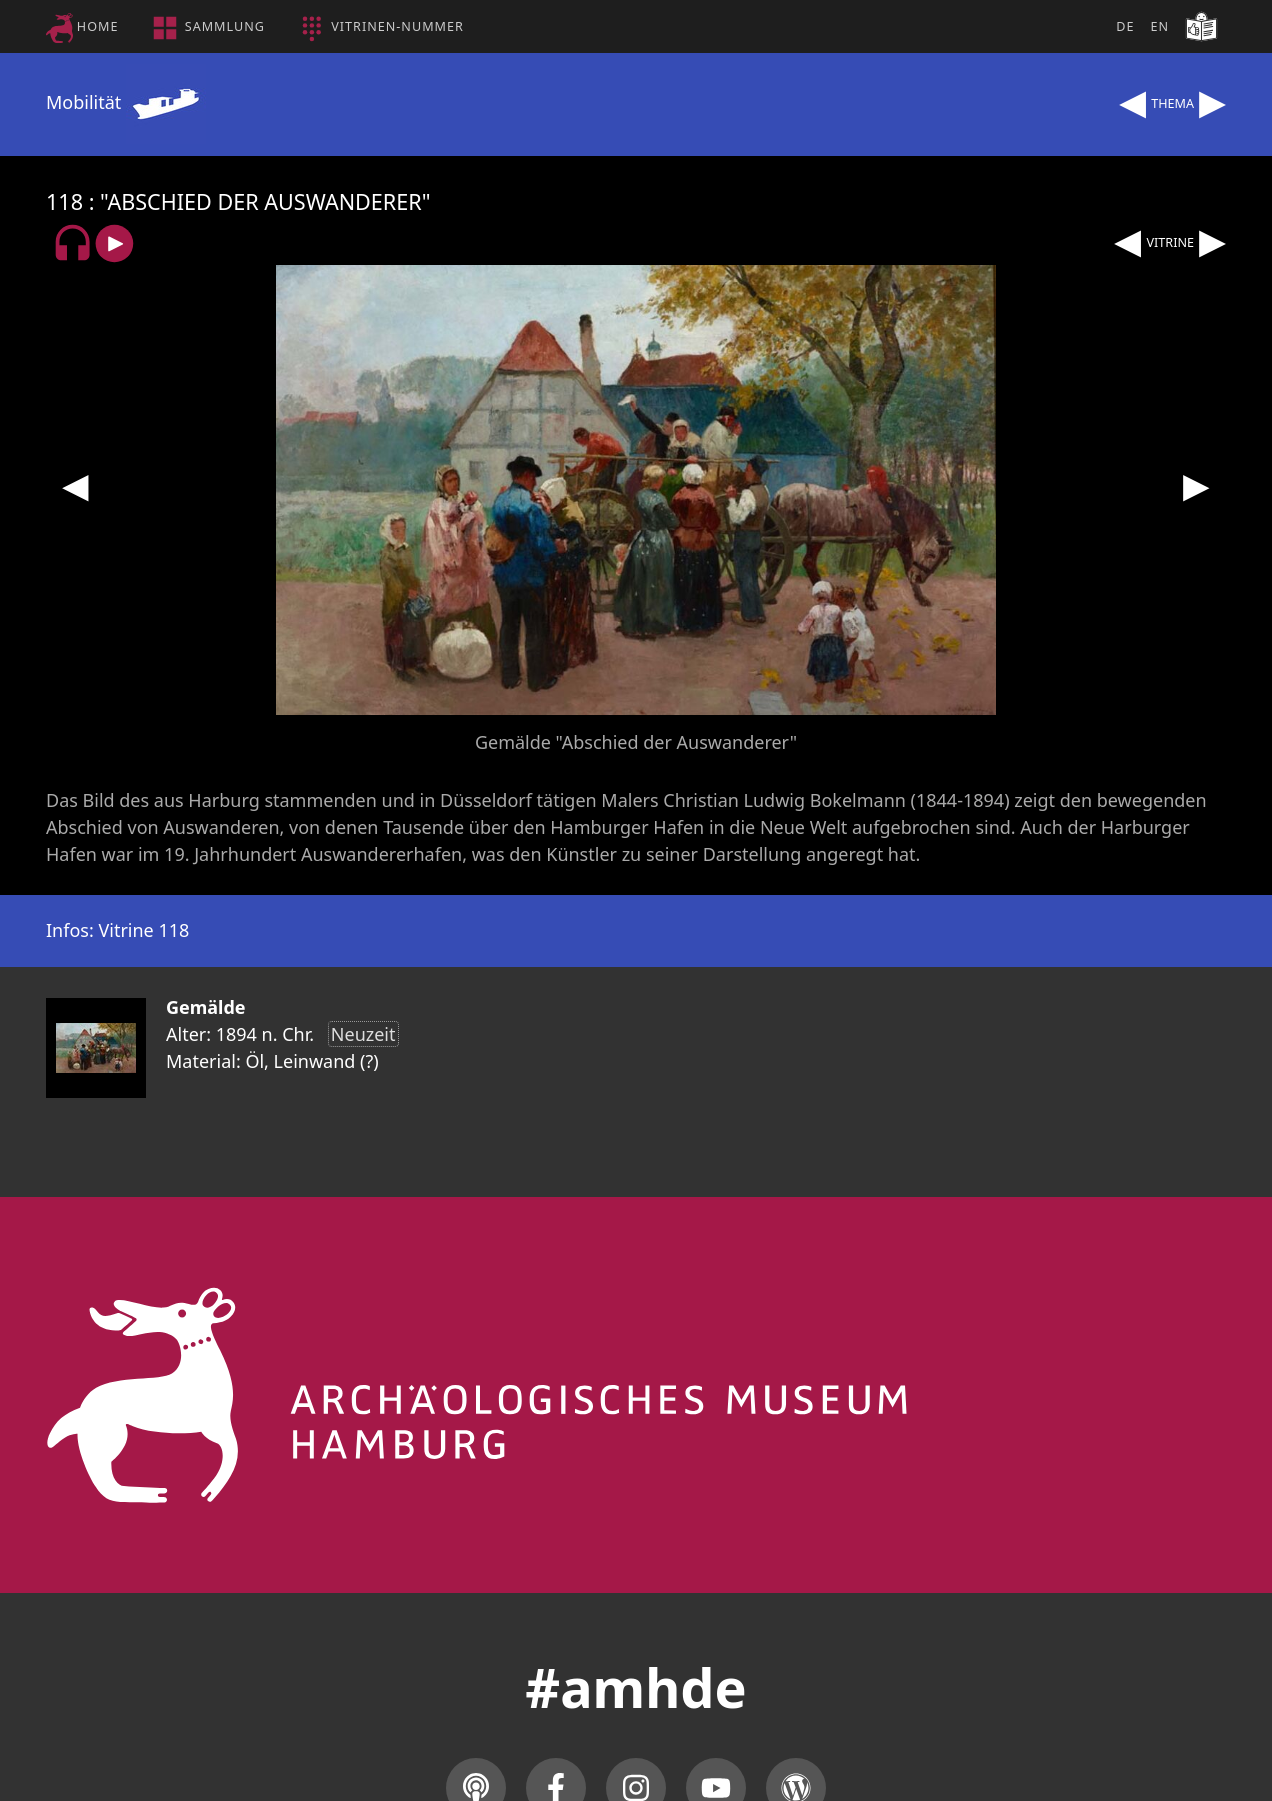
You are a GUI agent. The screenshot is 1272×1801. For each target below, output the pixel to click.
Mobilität (126, 102)
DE (1125, 26)
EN (1159, 26)
